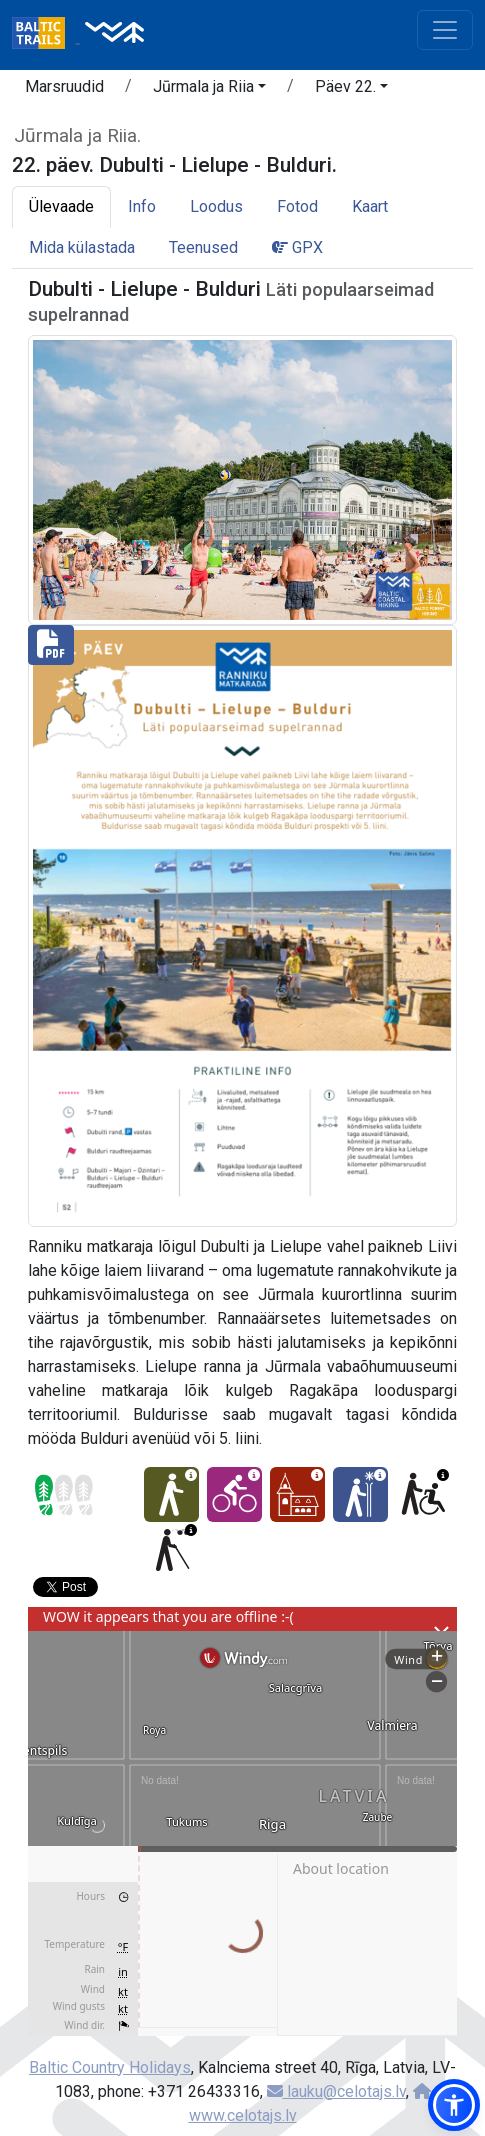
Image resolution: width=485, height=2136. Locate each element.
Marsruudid (64, 86)
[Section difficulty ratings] (64, 1495)
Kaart (370, 206)
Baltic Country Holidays (110, 2067)
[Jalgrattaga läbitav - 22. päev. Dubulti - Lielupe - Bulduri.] (234, 1494)
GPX (297, 247)
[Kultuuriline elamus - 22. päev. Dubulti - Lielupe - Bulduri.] (297, 1494)
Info (142, 206)
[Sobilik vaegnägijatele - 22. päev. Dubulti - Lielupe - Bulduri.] (171, 1549)
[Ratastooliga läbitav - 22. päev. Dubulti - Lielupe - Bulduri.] (423, 1494)
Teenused (203, 247)
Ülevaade (61, 206)
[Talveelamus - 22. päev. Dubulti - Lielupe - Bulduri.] (360, 1494)
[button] (209, 90)
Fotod (297, 206)
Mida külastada (82, 247)
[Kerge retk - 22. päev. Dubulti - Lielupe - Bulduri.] (171, 1494)
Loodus (216, 206)
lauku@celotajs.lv (336, 2091)
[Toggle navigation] (445, 30)
